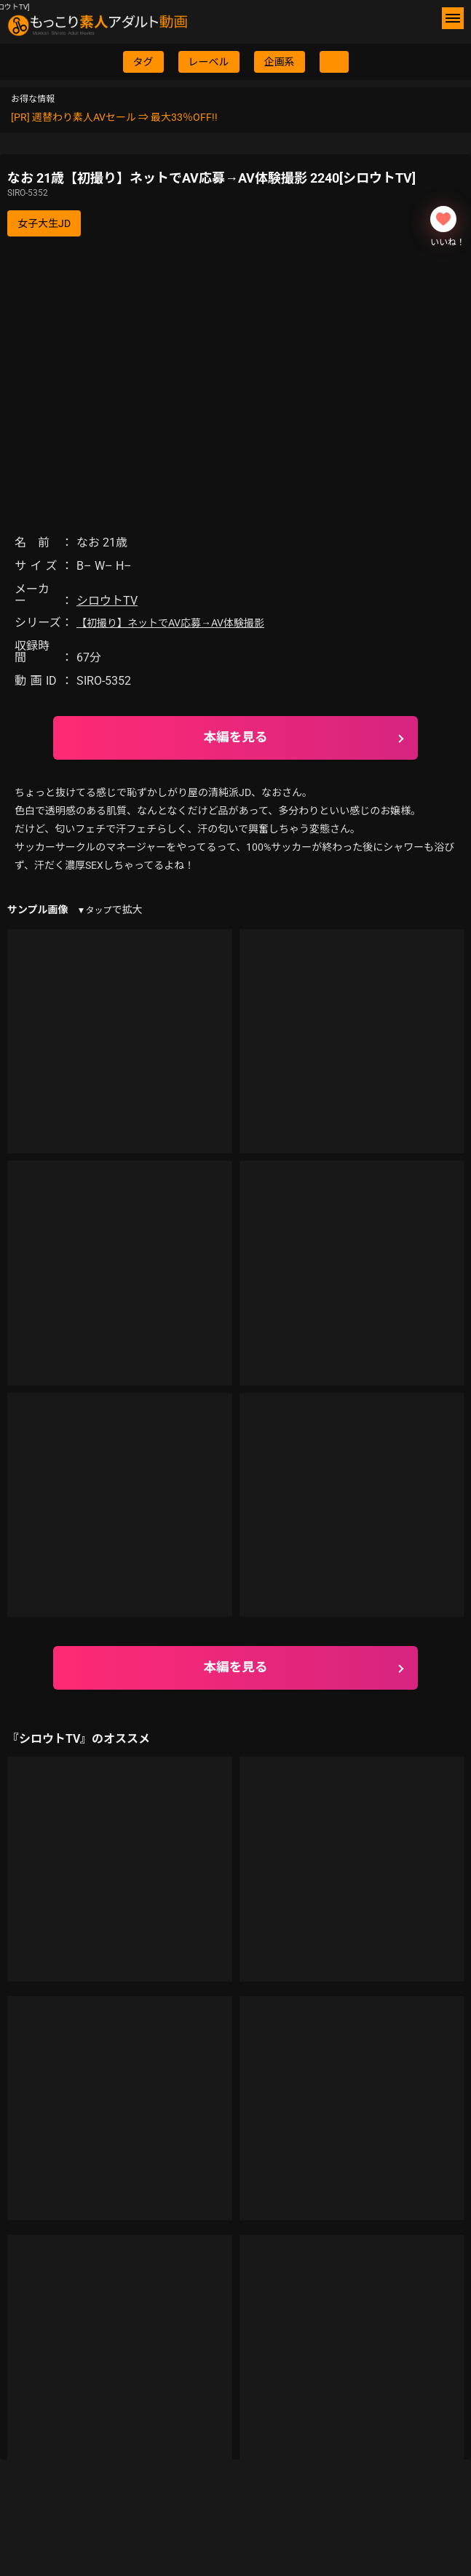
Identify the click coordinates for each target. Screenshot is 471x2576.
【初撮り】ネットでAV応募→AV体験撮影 (170, 623)
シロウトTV (107, 601)
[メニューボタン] (453, 18)
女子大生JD (44, 223)
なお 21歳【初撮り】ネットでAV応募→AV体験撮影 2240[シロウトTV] (235, 184)
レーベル (209, 62)
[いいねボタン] (443, 219)
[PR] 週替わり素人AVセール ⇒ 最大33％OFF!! (114, 117)
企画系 (279, 62)
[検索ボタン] (334, 62)
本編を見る (236, 737)
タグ (143, 62)
